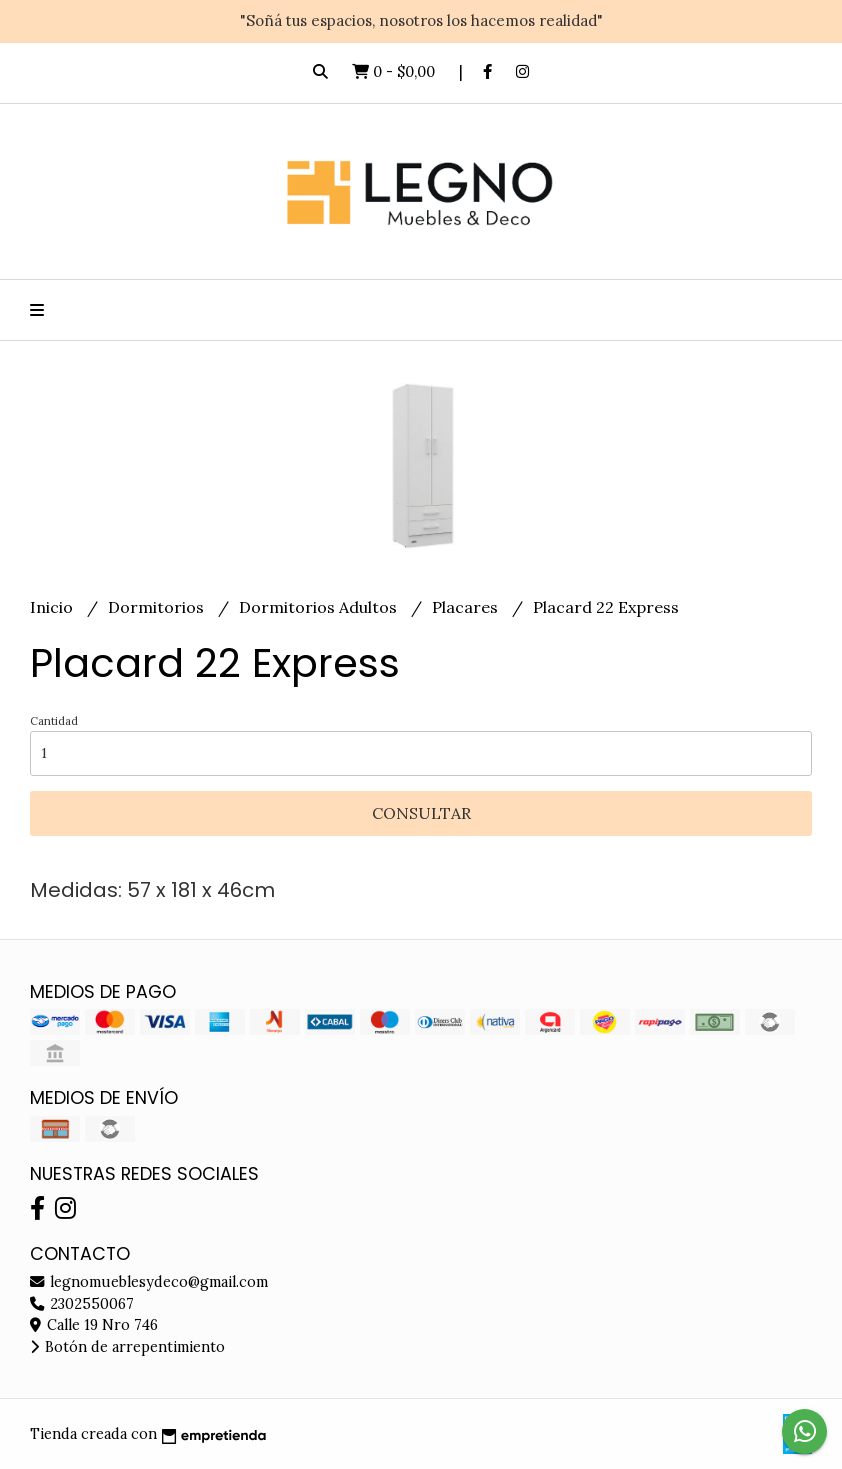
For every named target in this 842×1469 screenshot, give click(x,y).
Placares (467, 607)
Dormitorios (158, 607)
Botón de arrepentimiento (127, 1347)
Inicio (53, 607)
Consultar (421, 813)
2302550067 (82, 1304)
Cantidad (54, 721)
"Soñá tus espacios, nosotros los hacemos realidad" (421, 20)
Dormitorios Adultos (320, 607)
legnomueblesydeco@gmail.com (149, 1282)
